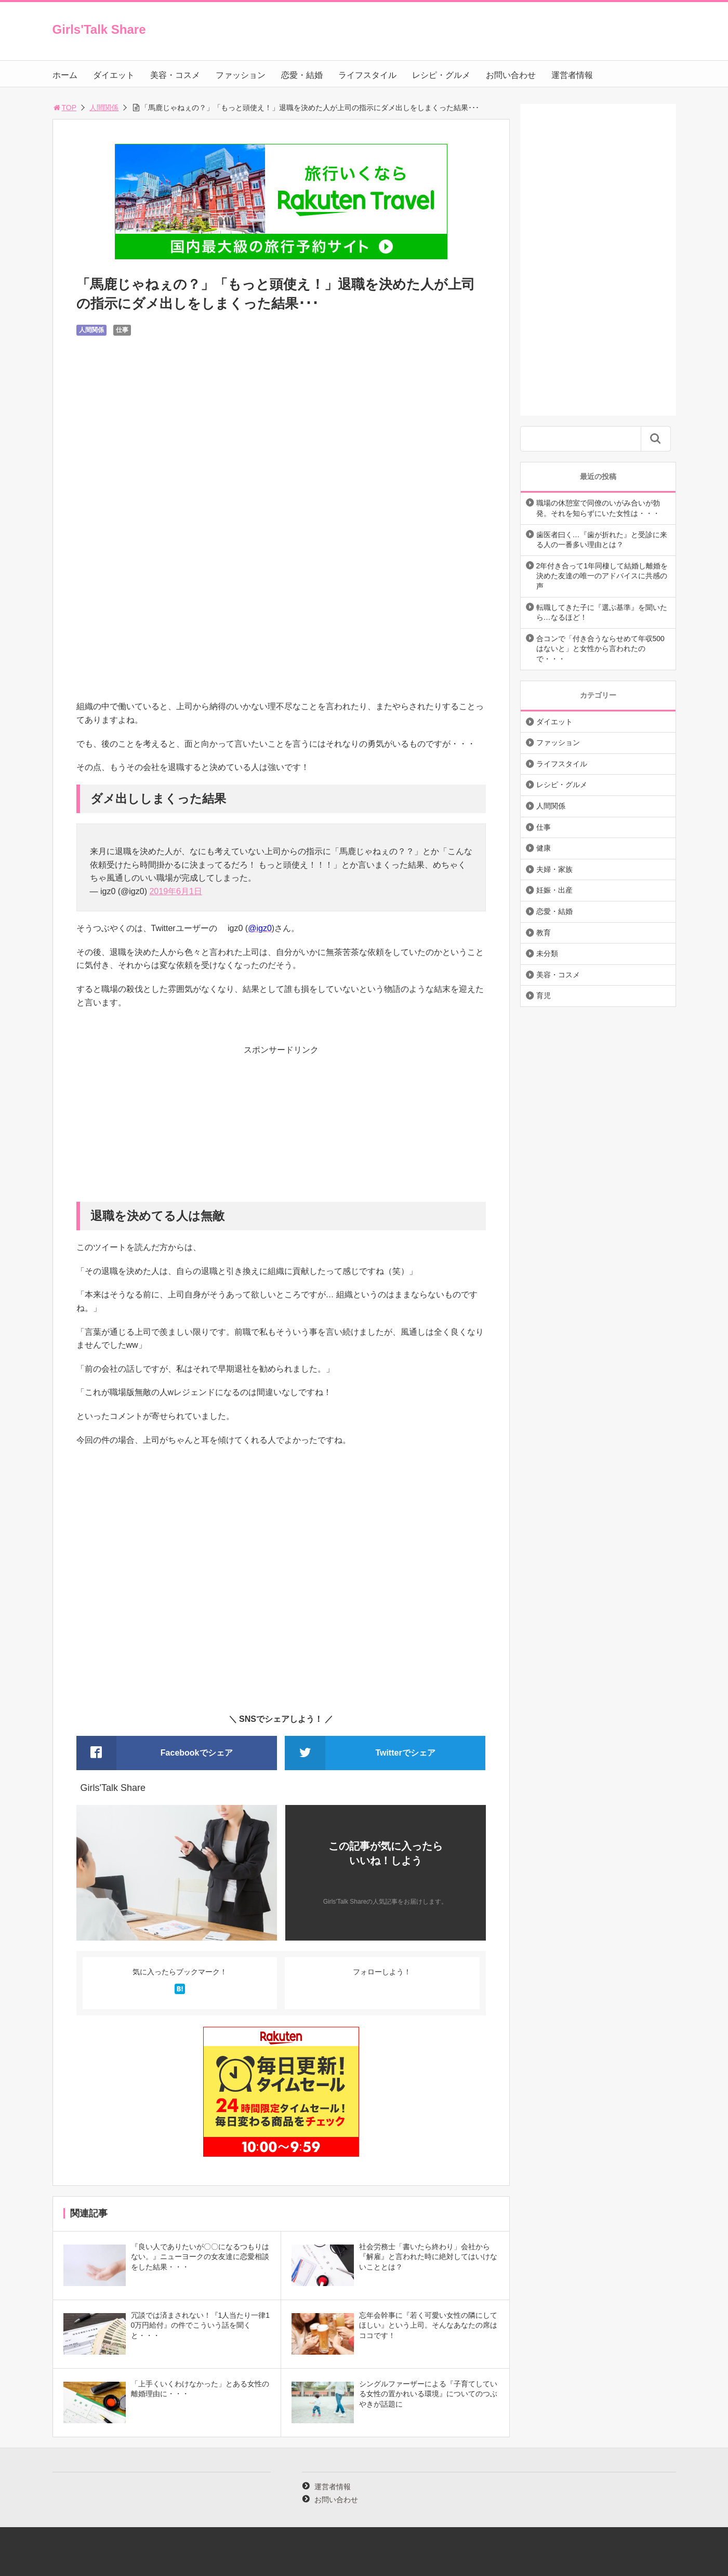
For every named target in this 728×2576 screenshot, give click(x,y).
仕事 (122, 330)
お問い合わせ (511, 75)
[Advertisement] (281, 1129)
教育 (543, 932)
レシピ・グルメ (441, 75)
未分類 (547, 953)
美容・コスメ (175, 75)
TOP (64, 107)
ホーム (64, 75)
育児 (543, 995)
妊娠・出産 (554, 890)
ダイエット (114, 75)
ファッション (241, 75)
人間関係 (103, 107)
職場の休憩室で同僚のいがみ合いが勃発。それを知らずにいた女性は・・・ (598, 508)
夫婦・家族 (554, 869)
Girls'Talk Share (99, 29)
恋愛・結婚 (302, 75)
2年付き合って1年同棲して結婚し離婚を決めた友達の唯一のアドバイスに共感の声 (602, 576)
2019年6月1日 (175, 891)
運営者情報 (572, 75)
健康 (543, 848)
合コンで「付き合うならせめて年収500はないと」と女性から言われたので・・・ (600, 648)
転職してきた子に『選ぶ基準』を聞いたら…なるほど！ (601, 612)
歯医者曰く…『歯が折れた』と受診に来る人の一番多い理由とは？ (601, 539)
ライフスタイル (367, 75)
